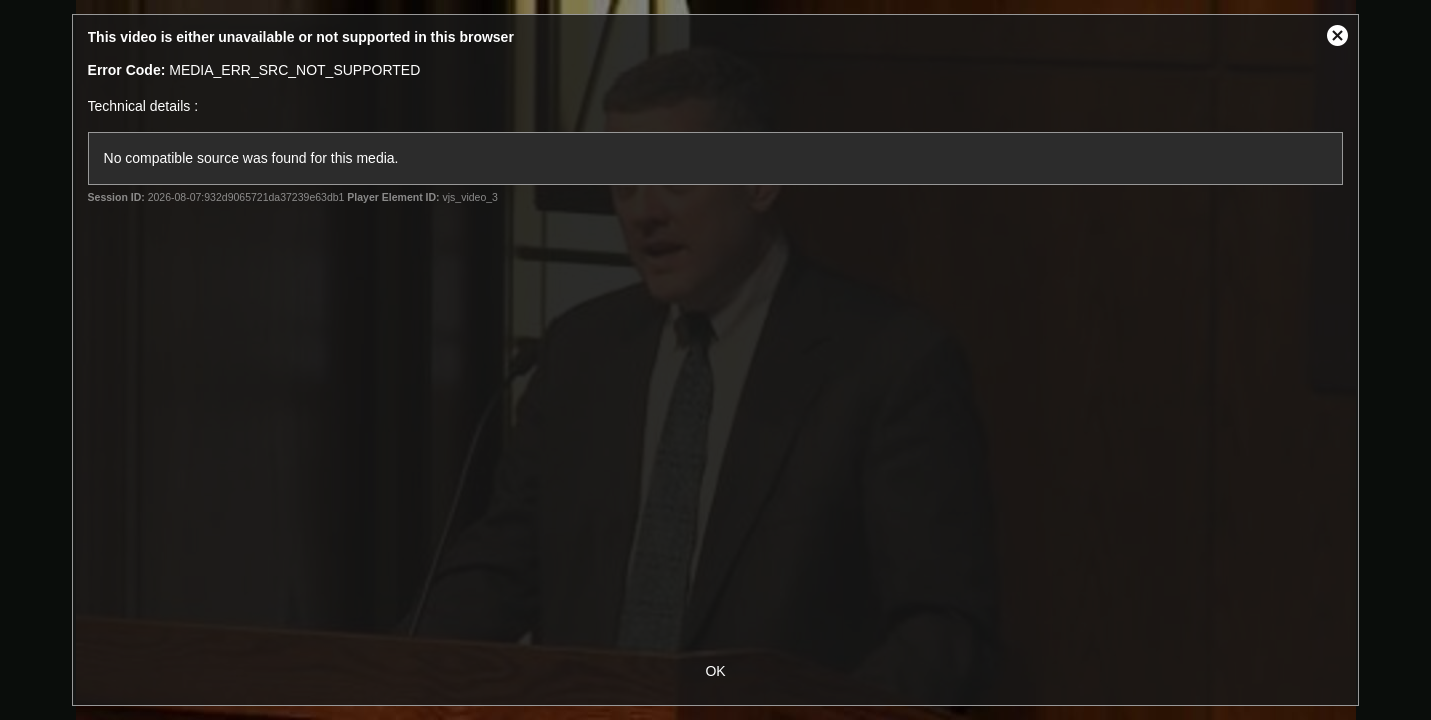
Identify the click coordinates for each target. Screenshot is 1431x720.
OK (715, 671)
